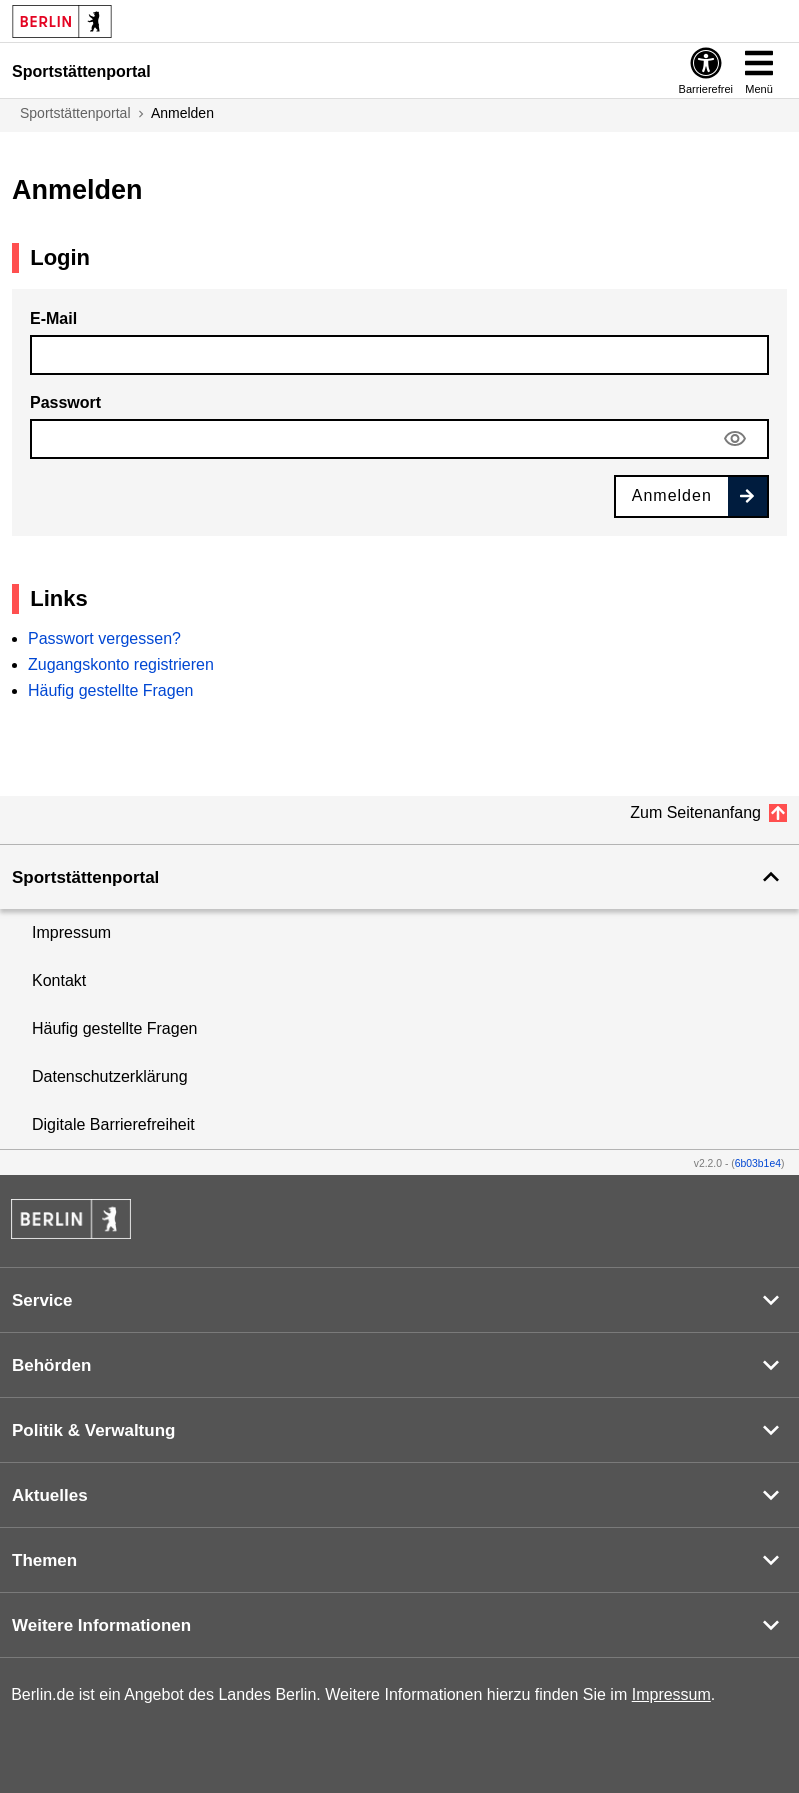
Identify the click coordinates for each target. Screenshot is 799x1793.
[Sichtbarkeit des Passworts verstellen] (735, 439)
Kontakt (59, 980)
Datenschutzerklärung (110, 1076)
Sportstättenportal (75, 113)
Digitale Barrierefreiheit (113, 1124)
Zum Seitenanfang (695, 812)
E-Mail (53, 318)
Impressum (71, 932)
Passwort (65, 402)
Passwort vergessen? (104, 638)
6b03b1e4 (758, 1163)
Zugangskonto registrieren (121, 664)
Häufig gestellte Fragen (110, 690)
